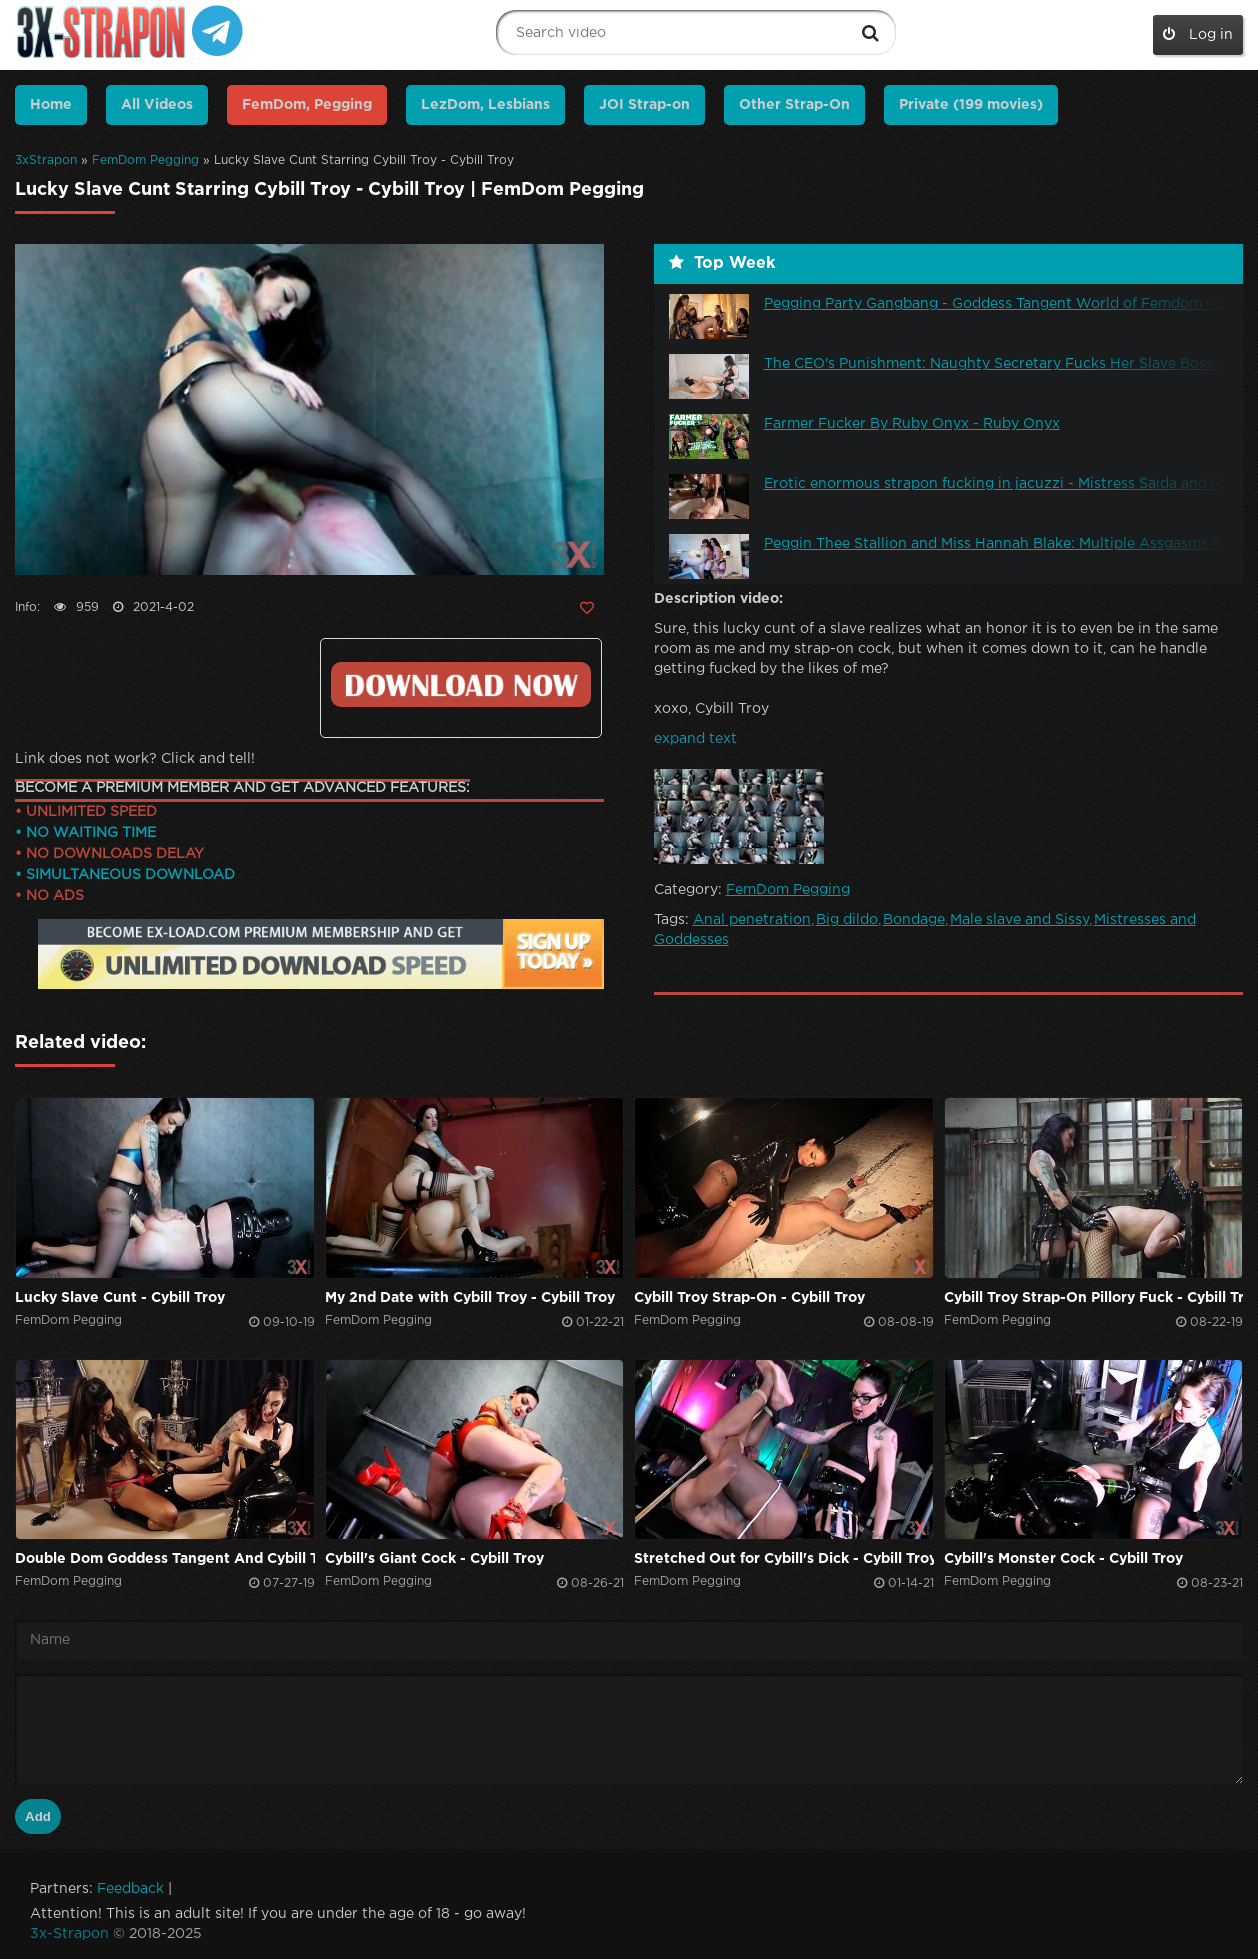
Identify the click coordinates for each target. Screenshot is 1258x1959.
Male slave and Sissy (1019, 920)
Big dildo (847, 920)
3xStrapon (46, 160)
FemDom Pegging (145, 160)
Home (51, 105)
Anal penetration (752, 920)
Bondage (914, 920)
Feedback (130, 1889)
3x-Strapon (69, 1934)
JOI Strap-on (644, 105)
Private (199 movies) (971, 105)
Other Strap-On (794, 105)
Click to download (461, 684)
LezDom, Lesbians (485, 105)
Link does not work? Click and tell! (135, 759)
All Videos (157, 105)
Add (38, 1816)
